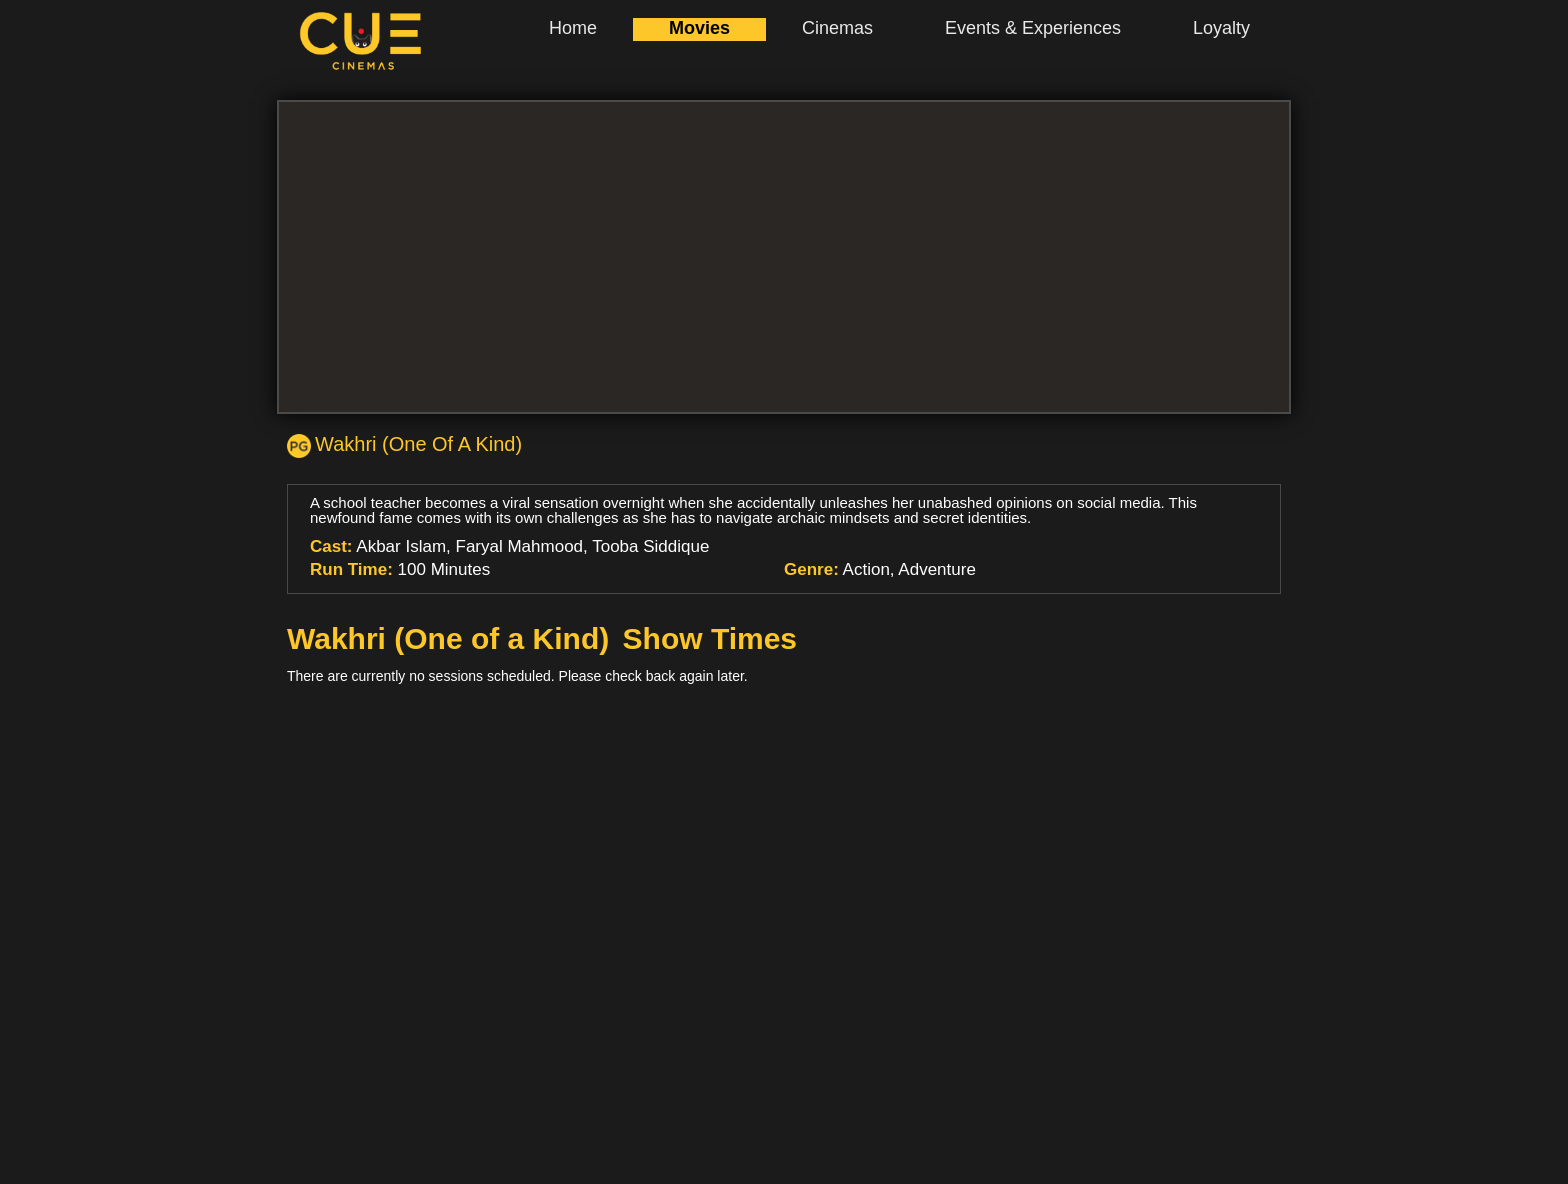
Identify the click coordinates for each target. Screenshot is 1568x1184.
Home (573, 28)
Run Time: (351, 569)
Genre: (811, 569)
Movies (699, 28)
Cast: (331, 546)
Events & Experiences (1033, 28)
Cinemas (837, 28)
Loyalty (1221, 28)
